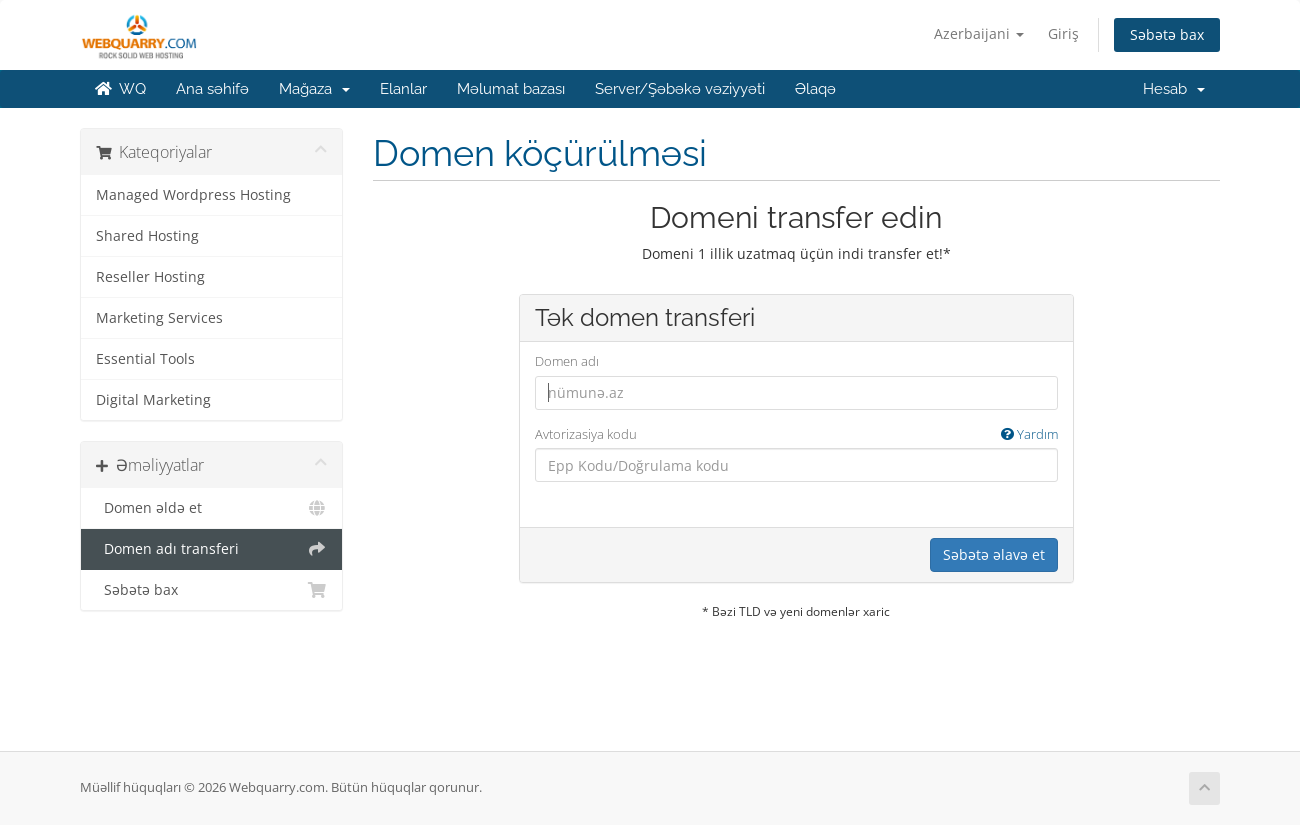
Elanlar (403, 89)
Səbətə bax (1167, 34)
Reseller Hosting (150, 277)
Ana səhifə (212, 89)
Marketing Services (159, 318)
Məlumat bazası (511, 89)
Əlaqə (815, 89)
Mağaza (314, 89)
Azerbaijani (979, 33)
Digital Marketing (153, 400)
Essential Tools (145, 359)
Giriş (1063, 33)
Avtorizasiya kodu (796, 434)
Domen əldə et (211, 508)
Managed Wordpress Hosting (193, 195)
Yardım (1029, 434)
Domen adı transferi (211, 549)
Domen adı (567, 361)
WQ (120, 89)
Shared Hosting (147, 236)
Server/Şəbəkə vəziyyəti (680, 89)
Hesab (1174, 89)
